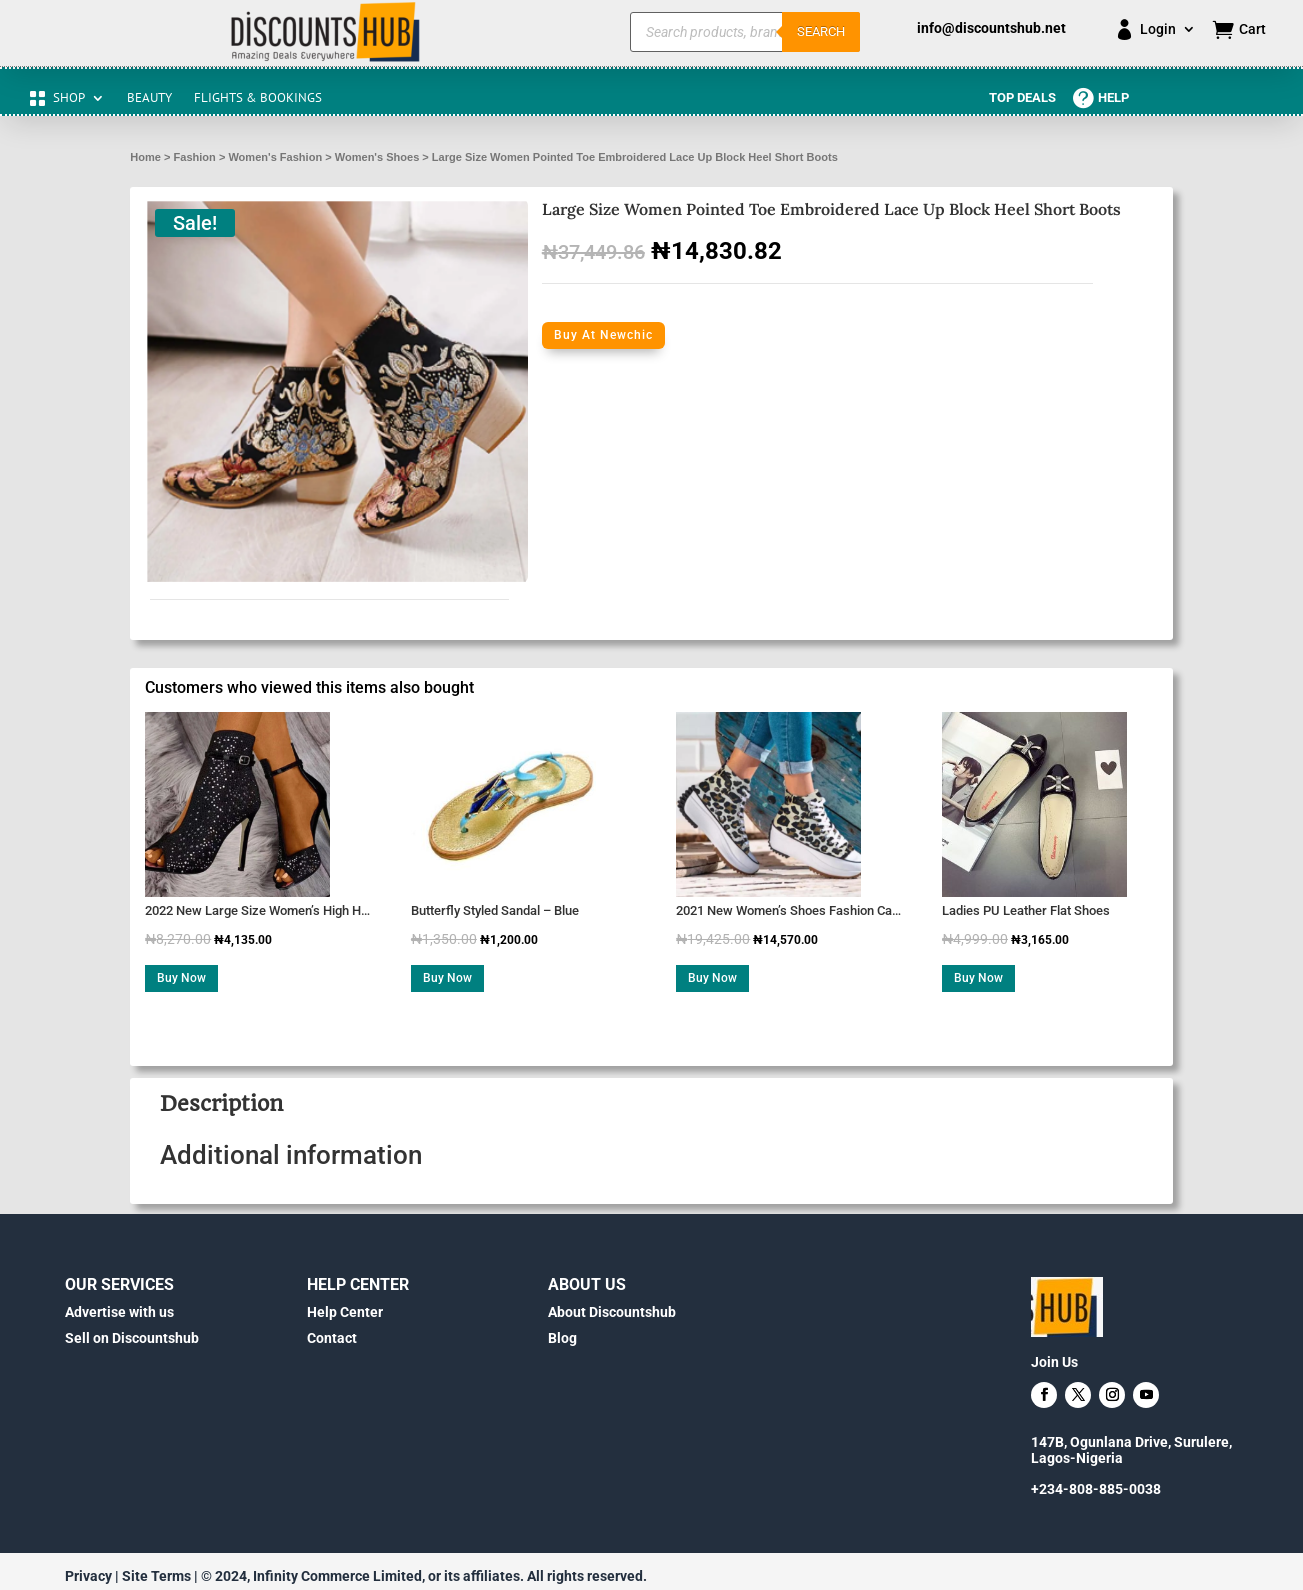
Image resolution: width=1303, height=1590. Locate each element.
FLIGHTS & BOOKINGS (258, 98)
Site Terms (156, 1576)
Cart (1252, 29)
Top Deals (1022, 98)
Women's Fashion (275, 157)
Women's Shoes (377, 157)
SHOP (69, 98)
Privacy (88, 1576)
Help (1113, 98)
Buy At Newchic (603, 335)
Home (145, 157)
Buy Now (181, 978)
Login (1158, 29)
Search (821, 31)
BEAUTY (149, 98)
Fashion (195, 157)
